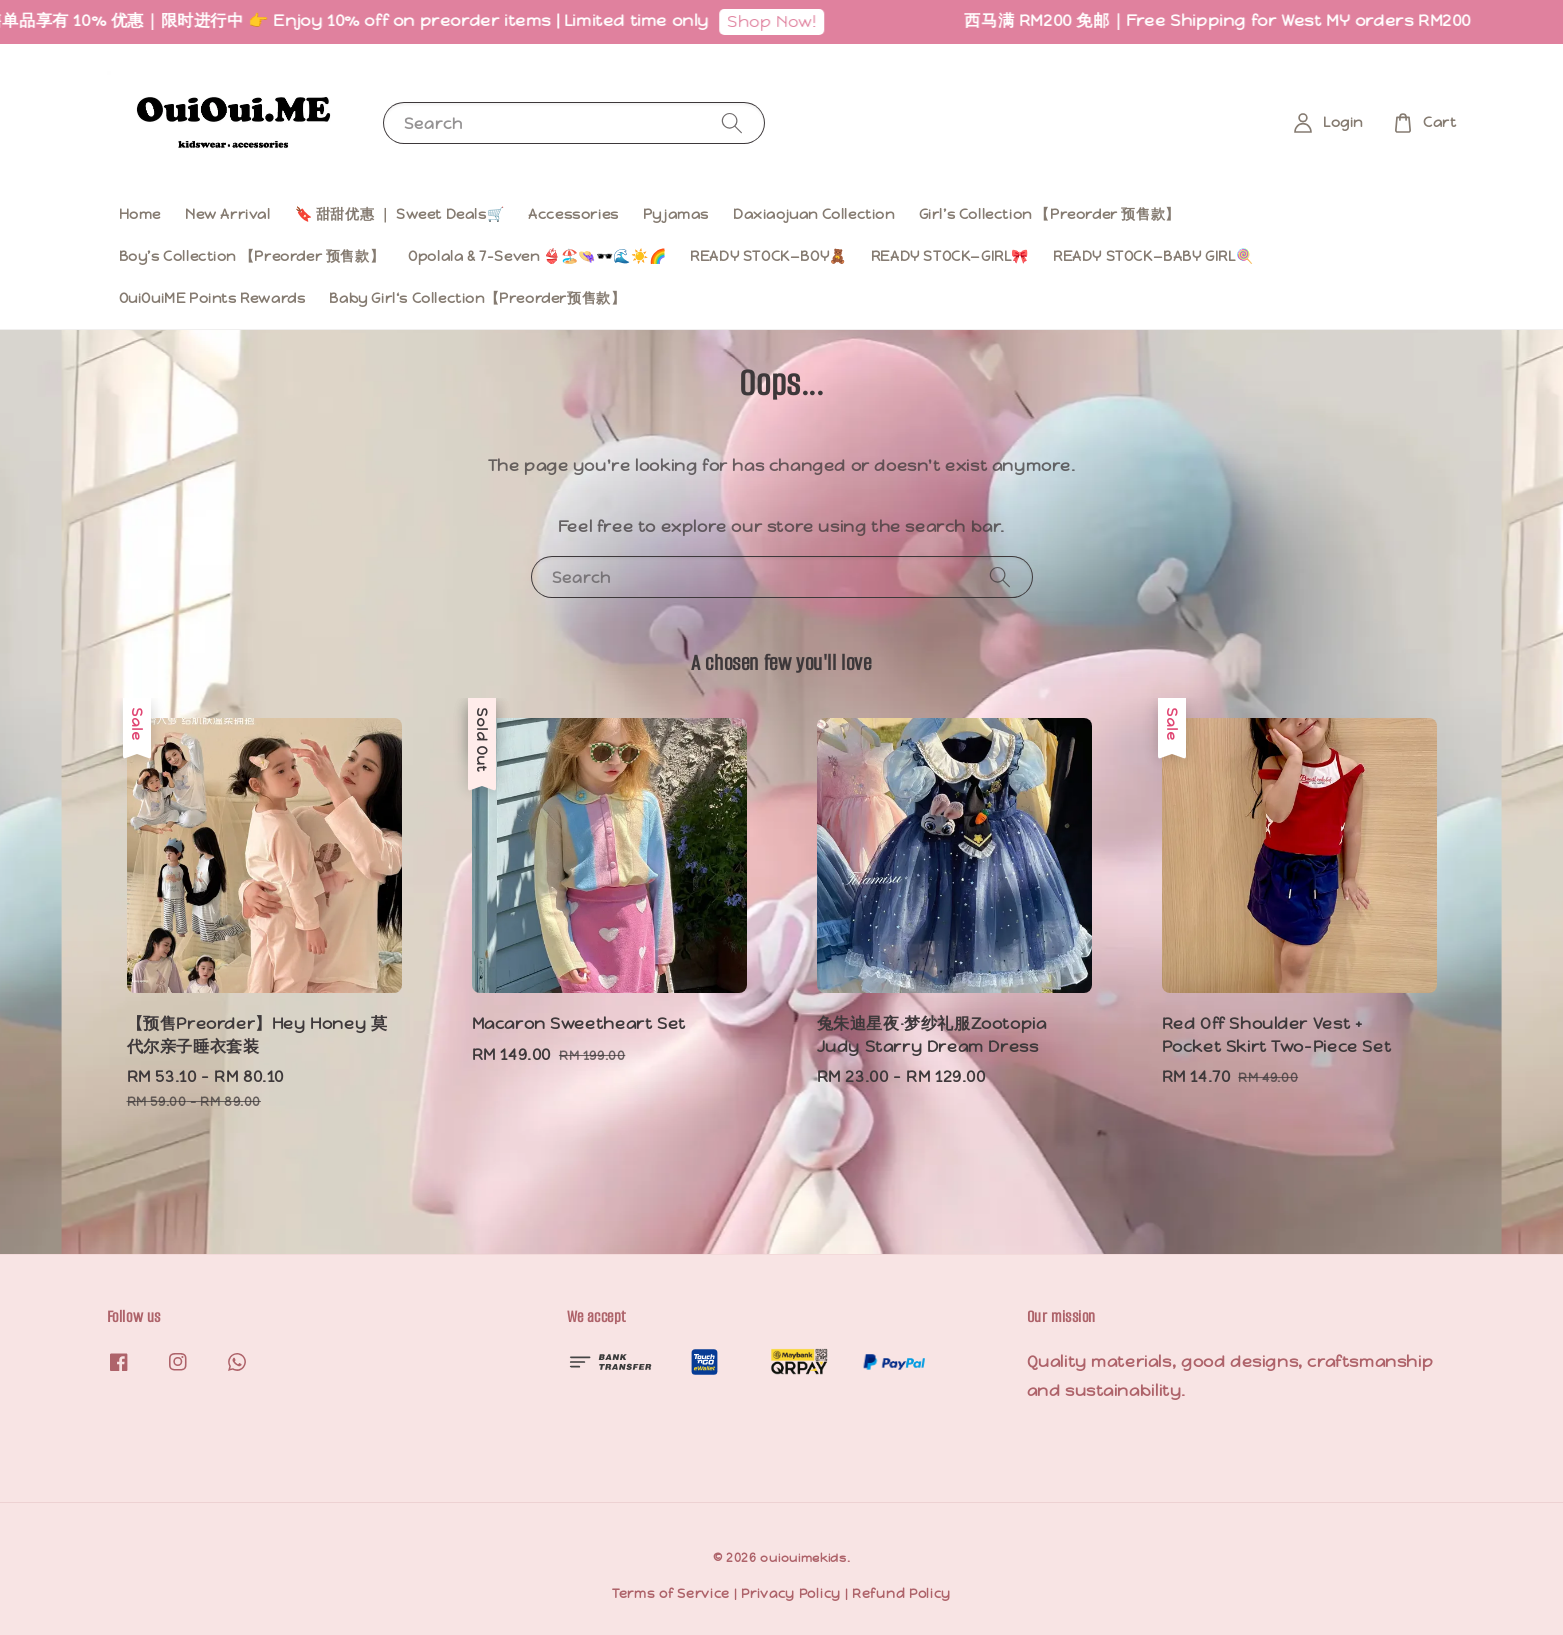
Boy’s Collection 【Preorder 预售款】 (252, 256)
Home (140, 214)
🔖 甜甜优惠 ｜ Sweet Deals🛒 (400, 214)
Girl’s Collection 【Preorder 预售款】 (1049, 214)
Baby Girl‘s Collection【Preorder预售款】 (477, 298)
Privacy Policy (791, 1593)
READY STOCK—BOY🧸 (768, 256)
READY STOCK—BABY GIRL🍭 (1153, 256)
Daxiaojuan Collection (814, 214)
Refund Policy (901, 1593)
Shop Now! (786, 21)
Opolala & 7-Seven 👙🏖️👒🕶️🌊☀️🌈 (537, 256)
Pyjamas (676, 214)
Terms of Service (671, 1593)
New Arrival (228, 214)
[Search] (732, 122)
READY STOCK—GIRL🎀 (950, 256)
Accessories (573, 214)
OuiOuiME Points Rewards (212, 298)
